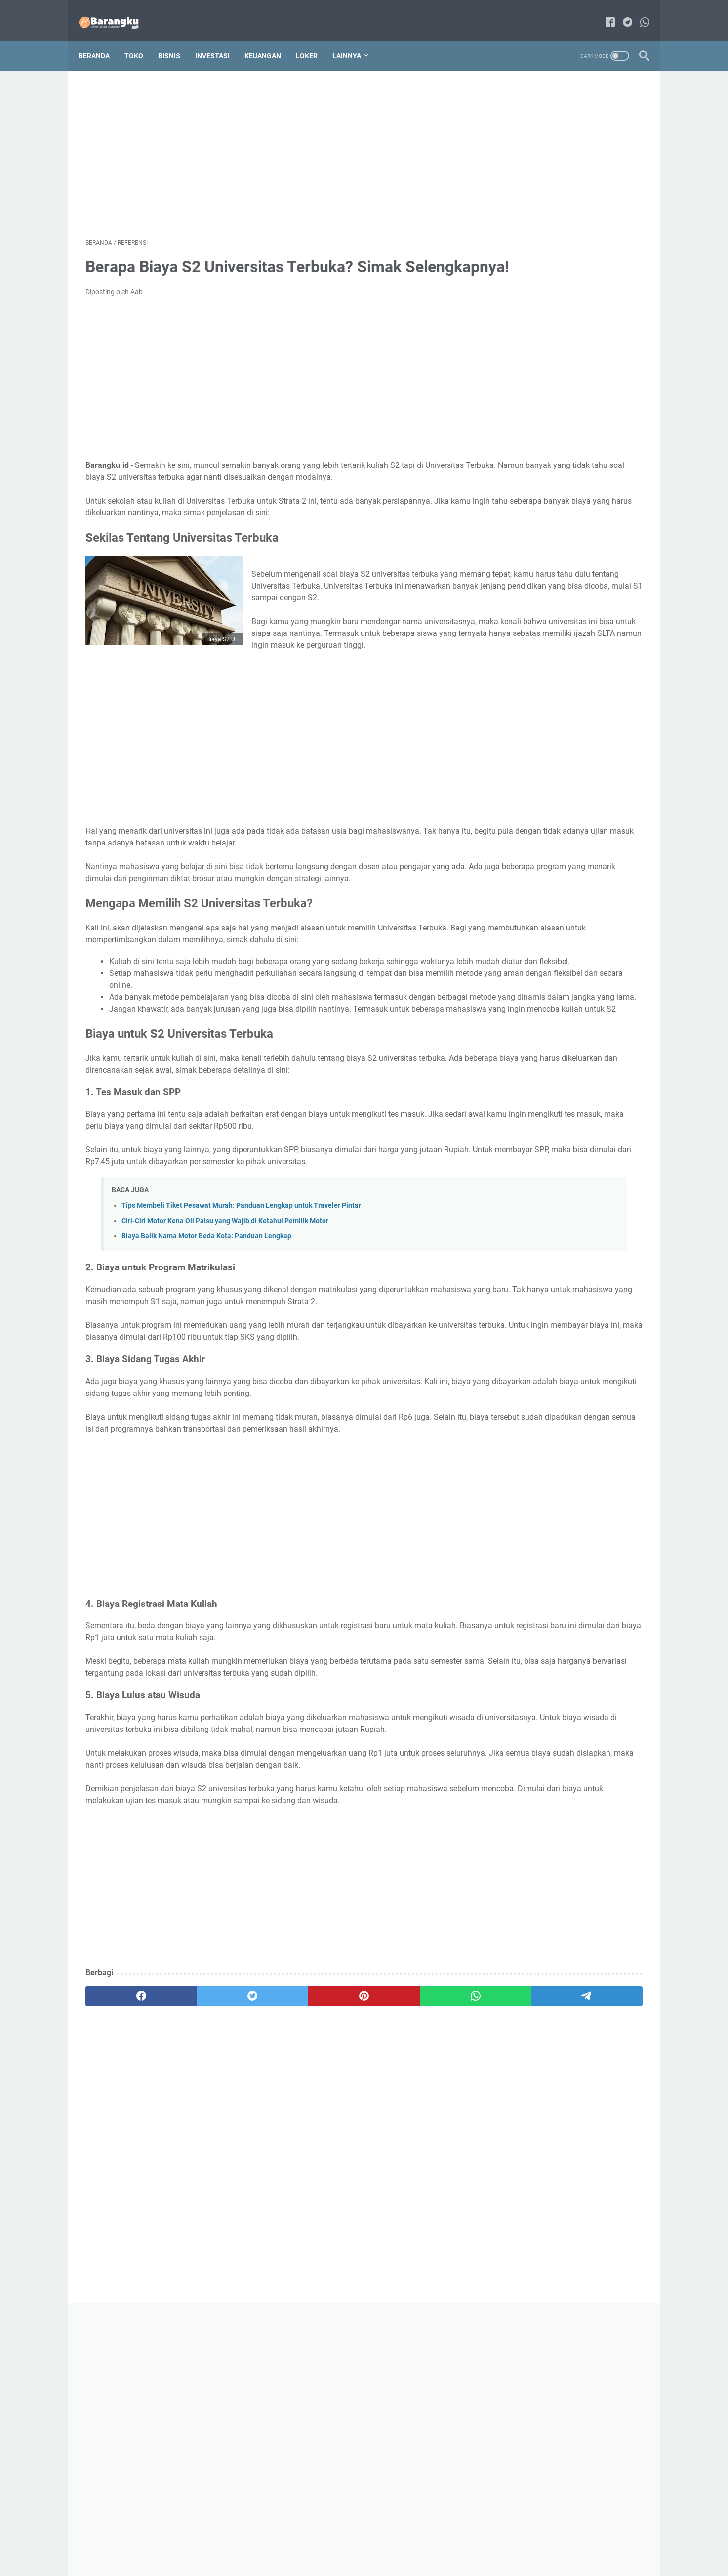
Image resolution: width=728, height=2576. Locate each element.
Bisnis (176, 39)
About (282, 2540)
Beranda (101, 39)
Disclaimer (387, 2540)
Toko (140, 39)
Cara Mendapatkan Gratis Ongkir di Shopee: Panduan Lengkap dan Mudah (564, 642)
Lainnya (353, 39)
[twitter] (197, 2212)
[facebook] (122, 2212)
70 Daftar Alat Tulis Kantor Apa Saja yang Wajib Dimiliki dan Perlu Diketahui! (566, 429)
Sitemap (349, 2540)
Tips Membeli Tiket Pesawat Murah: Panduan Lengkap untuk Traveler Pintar (241, 1338)
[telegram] (421, 2212)
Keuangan (269, 39)
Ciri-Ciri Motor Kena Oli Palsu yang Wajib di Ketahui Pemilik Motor (224, 1353)
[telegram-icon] (620, 12)
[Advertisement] (272, 141)
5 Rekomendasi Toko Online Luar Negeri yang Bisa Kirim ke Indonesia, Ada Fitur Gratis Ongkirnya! (567, 571)
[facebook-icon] (603, 12)
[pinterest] (272, 2212)
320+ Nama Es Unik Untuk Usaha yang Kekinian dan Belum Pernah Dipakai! (561, 773)
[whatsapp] (347, 2212)
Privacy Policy (434, 2540)
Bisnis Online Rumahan (378, 2561)
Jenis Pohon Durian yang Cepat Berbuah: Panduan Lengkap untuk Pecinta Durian (562, 500)
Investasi (219, 39)
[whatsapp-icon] (638, 12)
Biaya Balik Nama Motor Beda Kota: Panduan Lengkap (206, 1368)
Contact (314, 2540)
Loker (313, 39)
